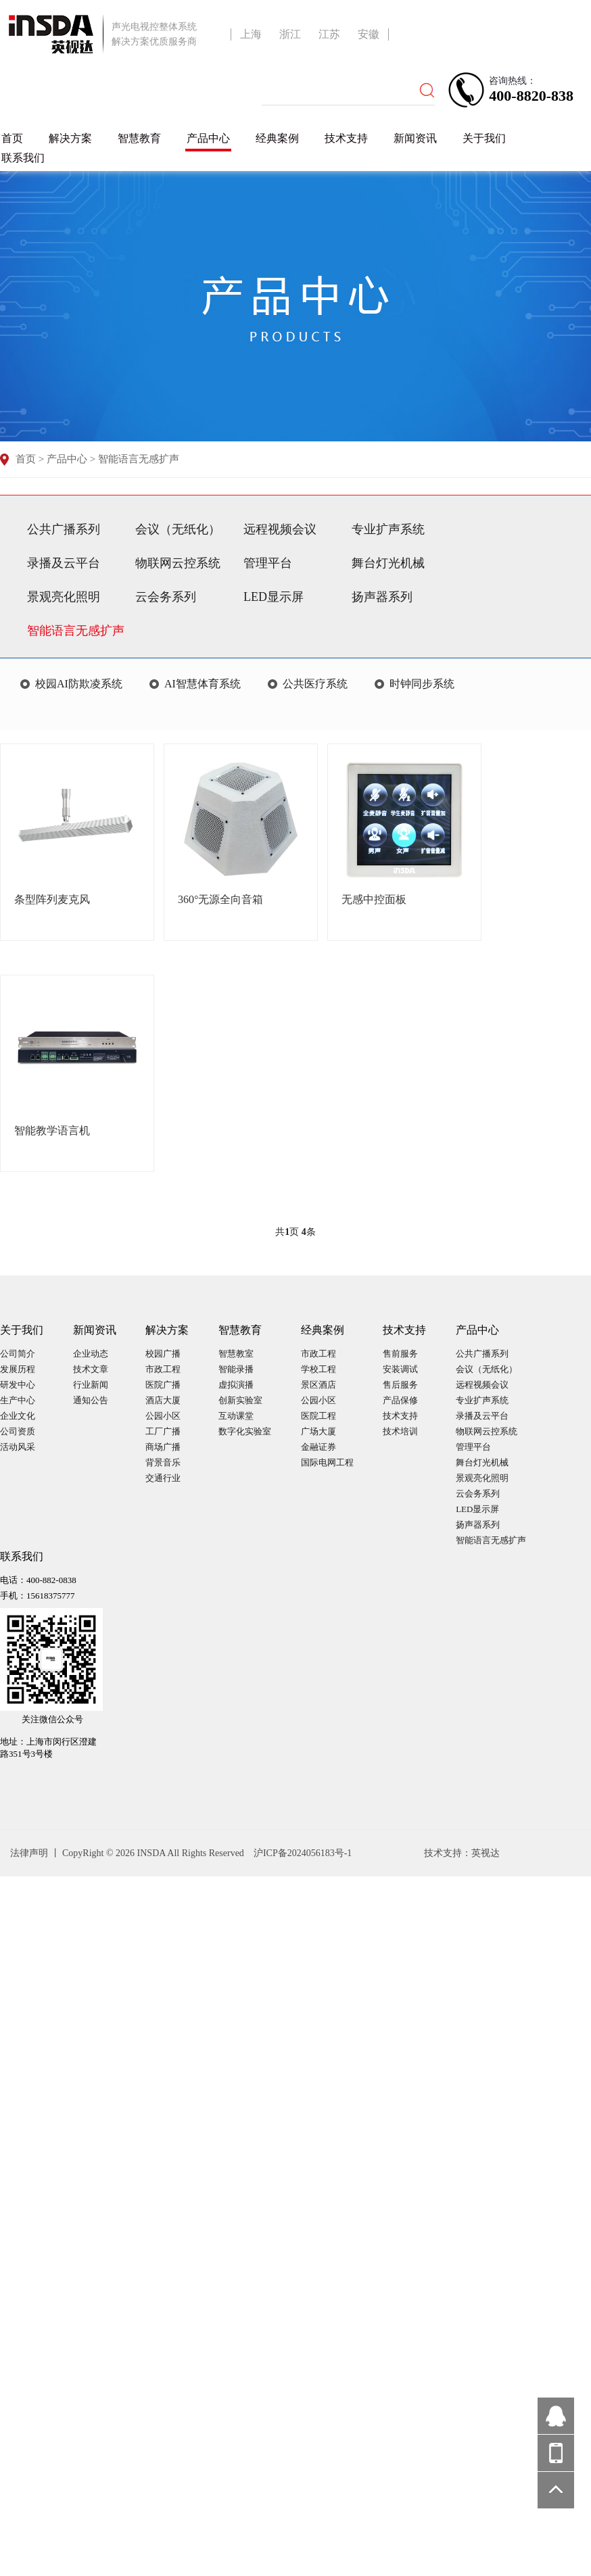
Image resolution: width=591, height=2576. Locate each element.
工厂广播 (163, 1431)
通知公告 (90, 1400)
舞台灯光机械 (388, 563)
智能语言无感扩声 (138, 459)
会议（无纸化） (177, 529)
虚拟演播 (236, 1385)
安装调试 (400, 1369)
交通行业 (163, 1478)
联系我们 (23, 158)
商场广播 (163, 1447)
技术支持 (346, 138)
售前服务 (400, 1353)
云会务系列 (165, 597)
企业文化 (17, 1416)
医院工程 (318, 1416)
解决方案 (70, 138)
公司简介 (17, 1353)
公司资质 (17, 1431)
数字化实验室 (244, 1431)
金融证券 (318, 1447)
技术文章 (90, 1369)
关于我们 (484, 138)
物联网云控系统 (177, 563)
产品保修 (400, 1400)
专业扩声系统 (388, 529)
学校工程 (318, 1369)
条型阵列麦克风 (52, 899)
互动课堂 (236, 1416)
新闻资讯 (415, 138)
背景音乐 (163, 1462)
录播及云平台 (63, 563)
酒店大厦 (163, 1400)
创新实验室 (240, 1400)
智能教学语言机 (52, 1130)
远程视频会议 (279, 529)
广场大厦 (318, 1431)
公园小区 (163, 1416)
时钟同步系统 (421, 683)
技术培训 (400, 1431)
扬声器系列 (382, 597)
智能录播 (236, 1369)
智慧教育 (139, 138)
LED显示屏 (273, 597)
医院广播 (163, 1385)
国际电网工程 (327, 1462)
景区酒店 (318, 1385)
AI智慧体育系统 (202, 683)
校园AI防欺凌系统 (78, 683)
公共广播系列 (63, 529)
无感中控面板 (373, 899)
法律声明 (30, 1853)
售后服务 (400, 1385)
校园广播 (163, 1353)
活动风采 (17, 1447)
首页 (12, 138)
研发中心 (17, 1385)
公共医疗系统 (315, 683)
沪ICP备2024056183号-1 (303, 1853)
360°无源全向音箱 (220, 899)
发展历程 (17, 1369)
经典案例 (277, 138)
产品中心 (208, 138)
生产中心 (17, 1400)
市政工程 (163, 1369)
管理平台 (267, 563)
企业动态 (90, 1353)
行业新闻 (90, 1385)
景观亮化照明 (63, 597)
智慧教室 (236, 1353)
